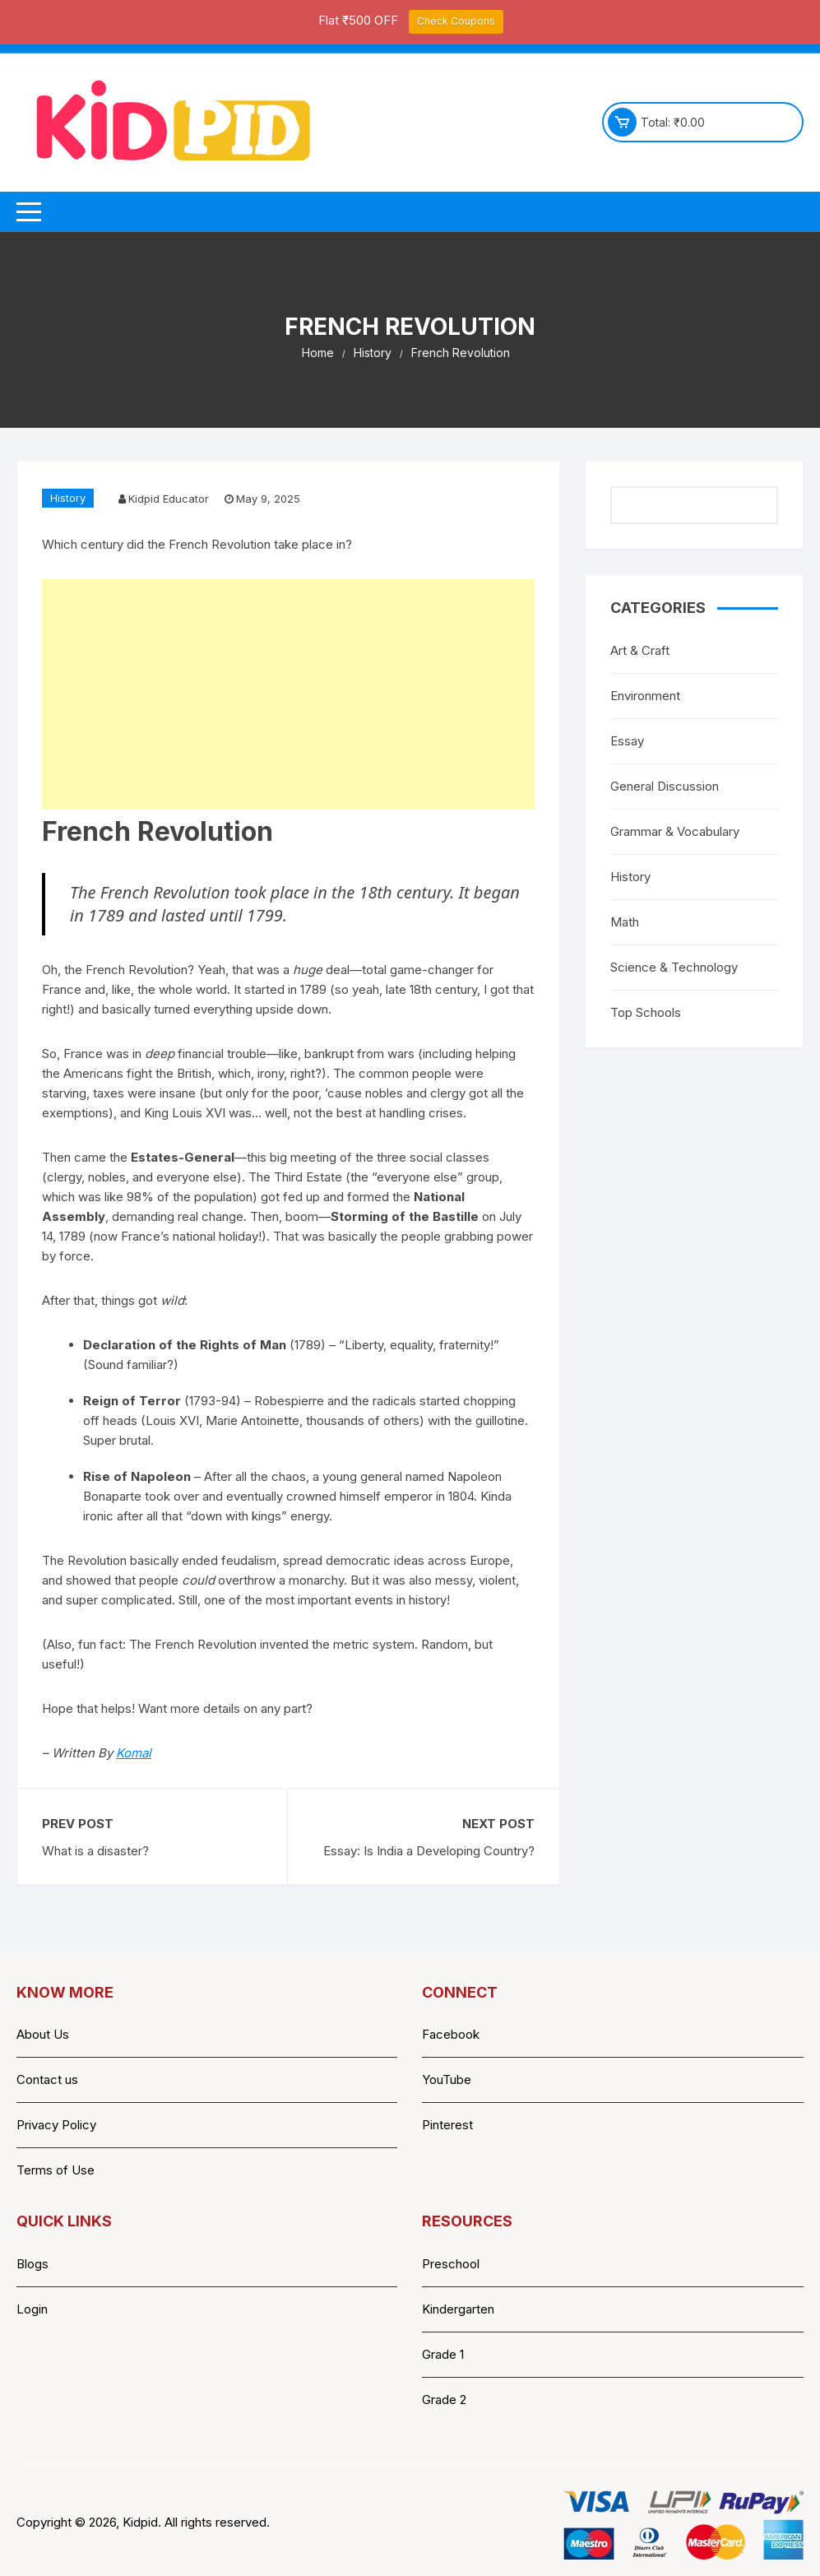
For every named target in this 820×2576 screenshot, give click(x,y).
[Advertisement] (288, 694)
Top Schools (645, 1012)
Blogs (32, 2264)
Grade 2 (444, 2399)
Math (624, 922)
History (68, 497)
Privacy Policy (56, 2125)
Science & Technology (674, 967)
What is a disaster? (95, 1851)
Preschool (450, 2264)
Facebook (450, 2034)
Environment (645, 695)
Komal (133, 1753)
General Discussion (664, 786)
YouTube (446, 2079)
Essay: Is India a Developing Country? (429, 1851)
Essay (627, 741)
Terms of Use (55, 2170)
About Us (42, 2034)
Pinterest (447, 2125)
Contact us (47, 2079)
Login (32, 2309)
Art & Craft (639, 650)
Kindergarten (458, 2309)
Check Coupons (456, 21)
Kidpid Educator (168, 498)
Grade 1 (443, 2354)
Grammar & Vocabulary (674, 831)
